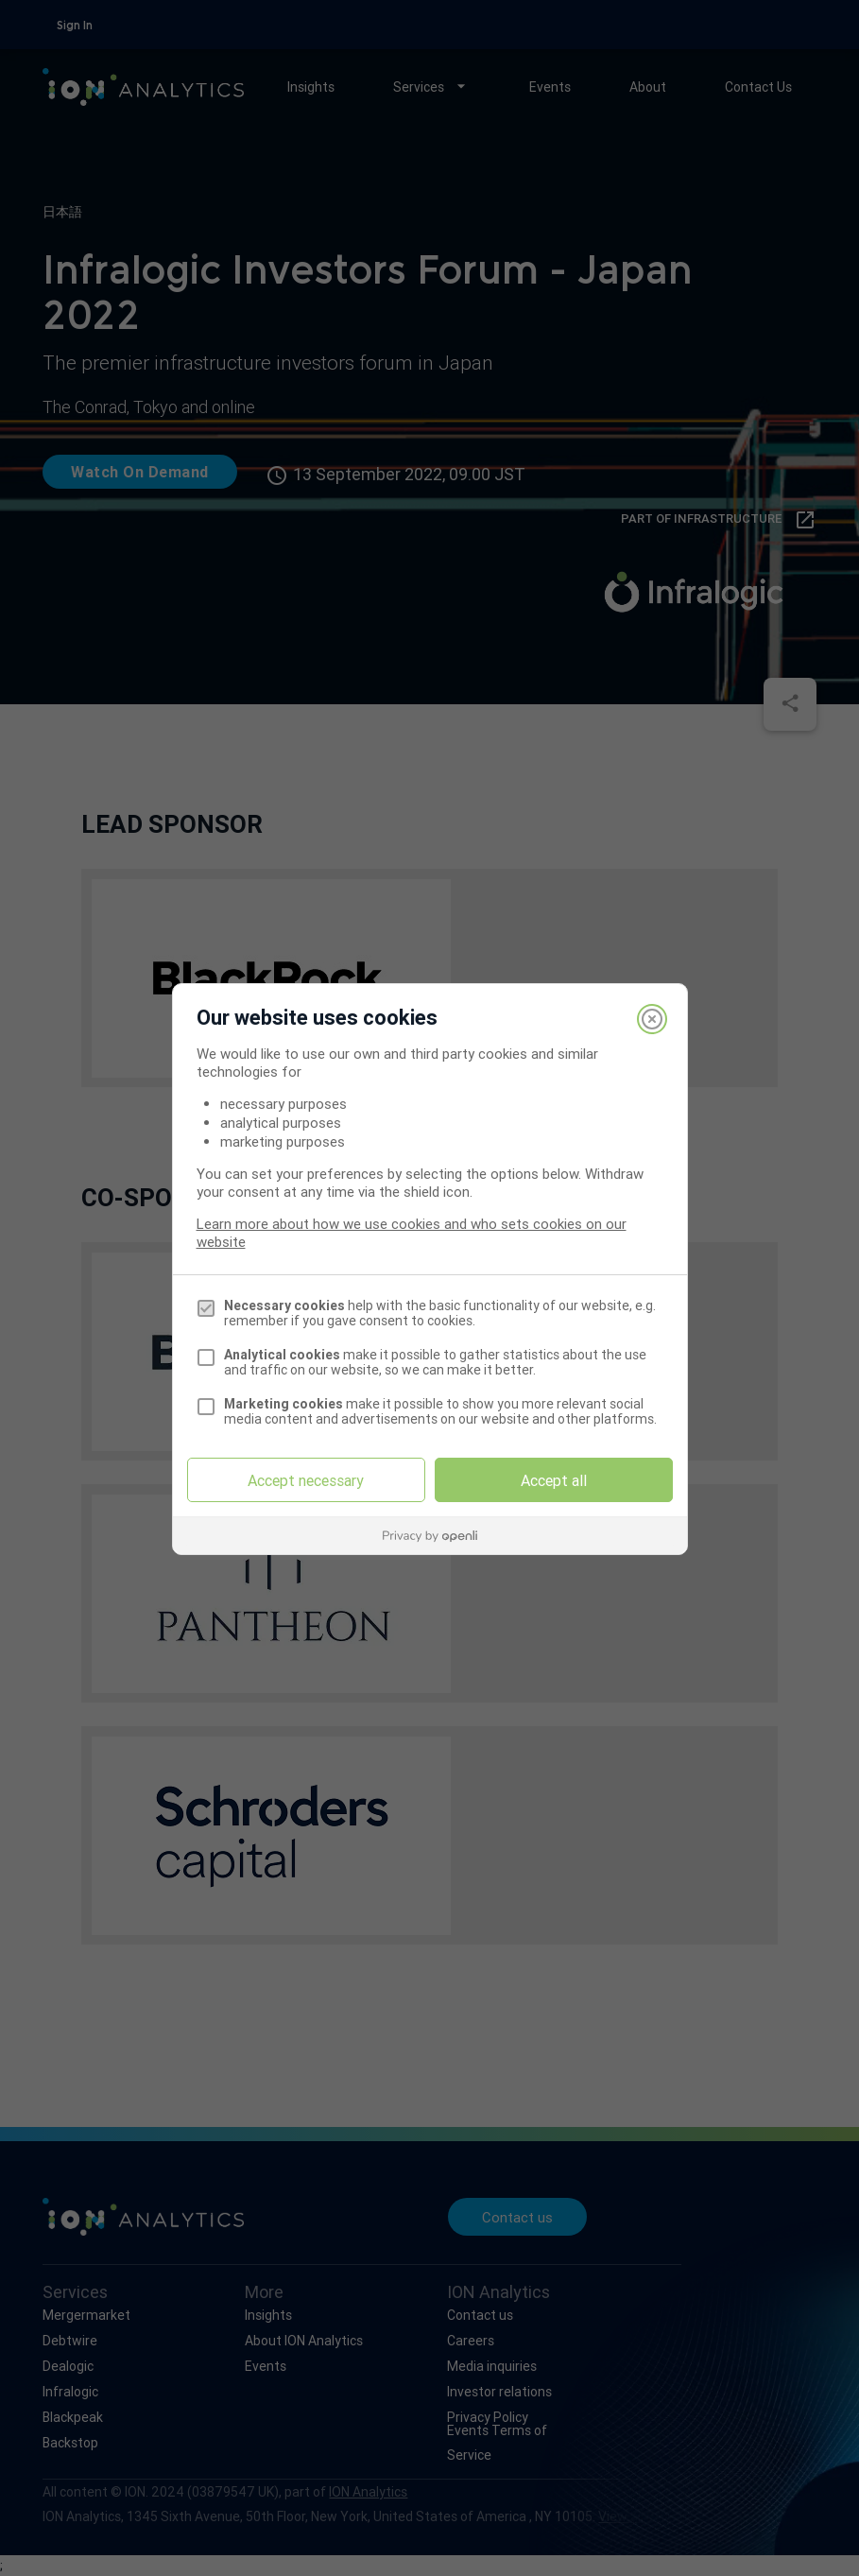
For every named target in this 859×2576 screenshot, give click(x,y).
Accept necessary (306, 1480)
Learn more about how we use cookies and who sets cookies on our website (412, 1233)
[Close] (652, 1019)
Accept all (554, 1480)
